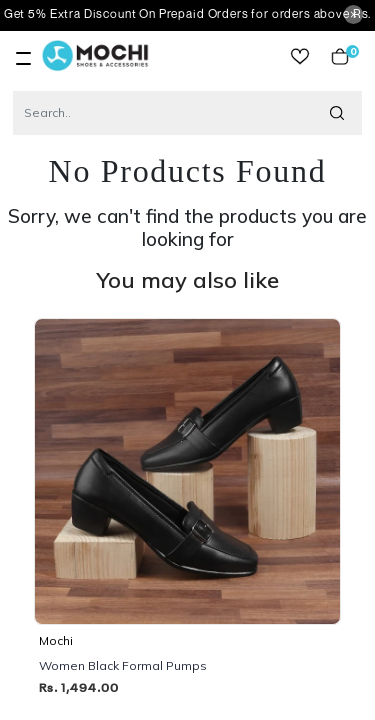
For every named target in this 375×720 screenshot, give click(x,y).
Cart (340, 56)
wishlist (300, 56)
